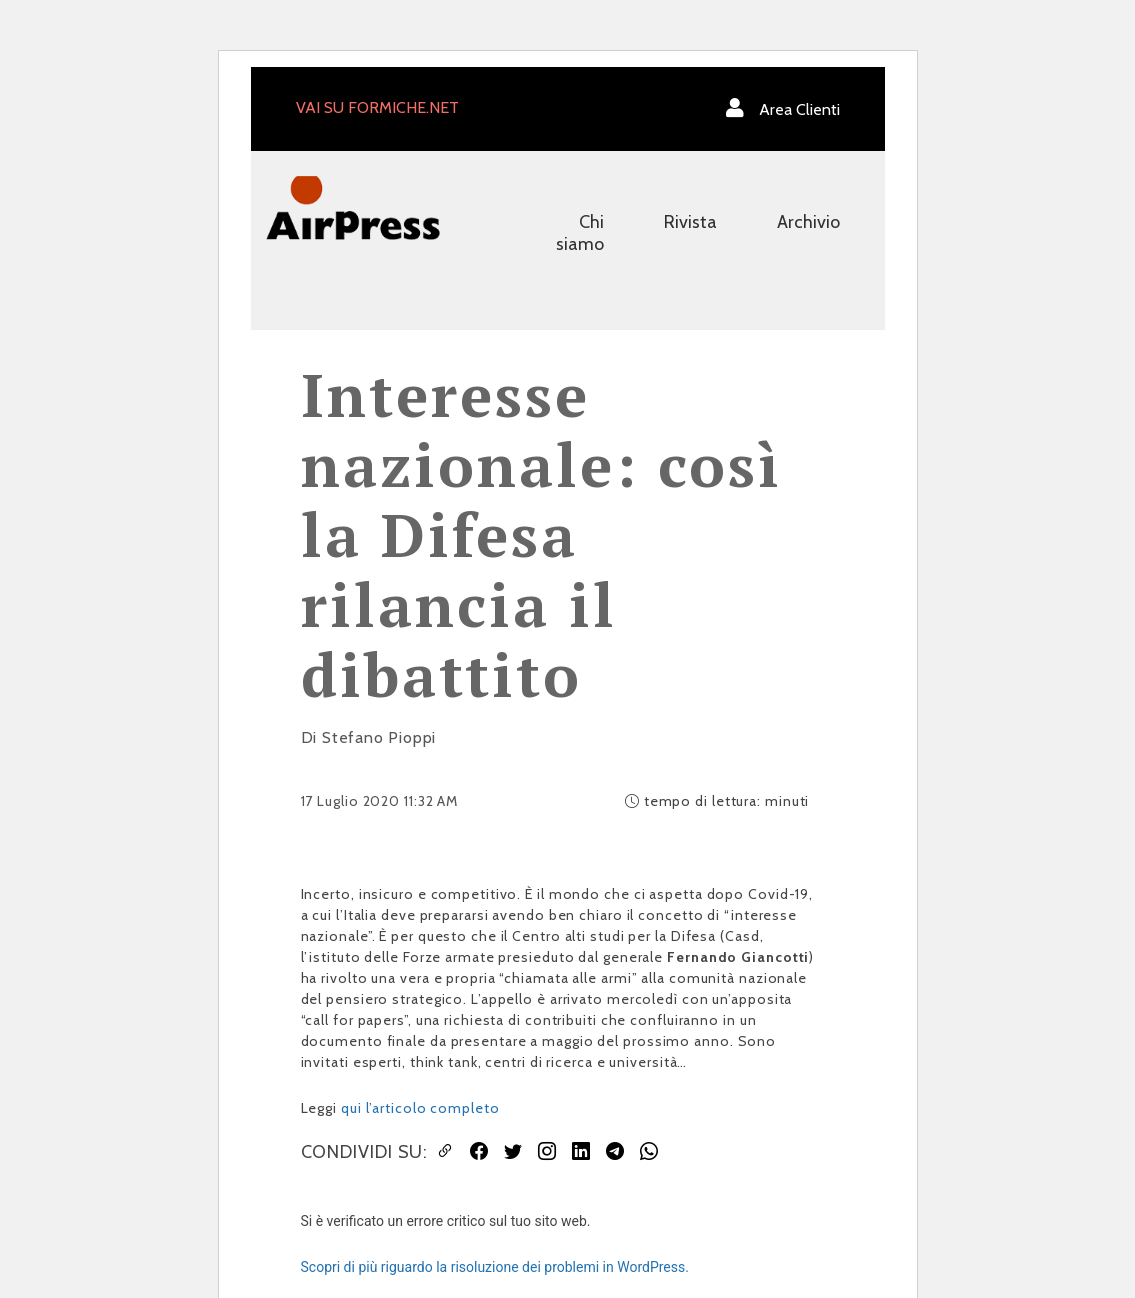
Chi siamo (580, 233)
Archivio (808, 222)
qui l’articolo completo (420, 1108)
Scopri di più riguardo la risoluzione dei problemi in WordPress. (495, 1267)
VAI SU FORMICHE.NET (377, 107)
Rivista (690, 222)
